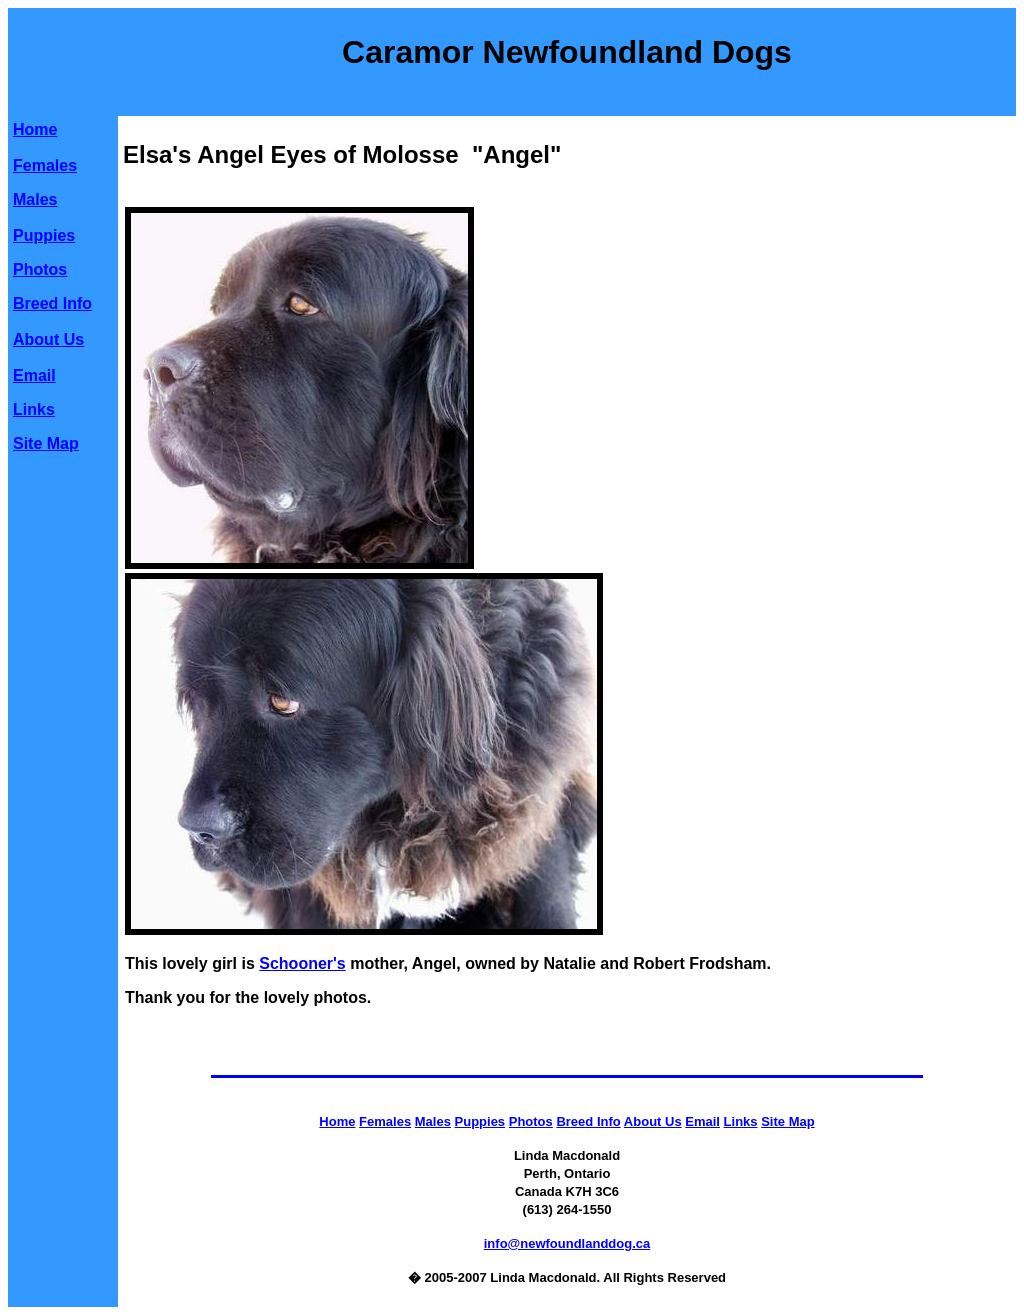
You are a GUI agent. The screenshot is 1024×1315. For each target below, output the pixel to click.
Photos (40, 269)
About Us (48, 339)
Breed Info (52, 303)
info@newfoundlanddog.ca (567, 1243)
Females (45, 165)
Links (34, 409)
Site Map (46, 443)
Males (35, 199)
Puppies (44, 235)
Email (34, 375)
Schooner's (302, 963)
